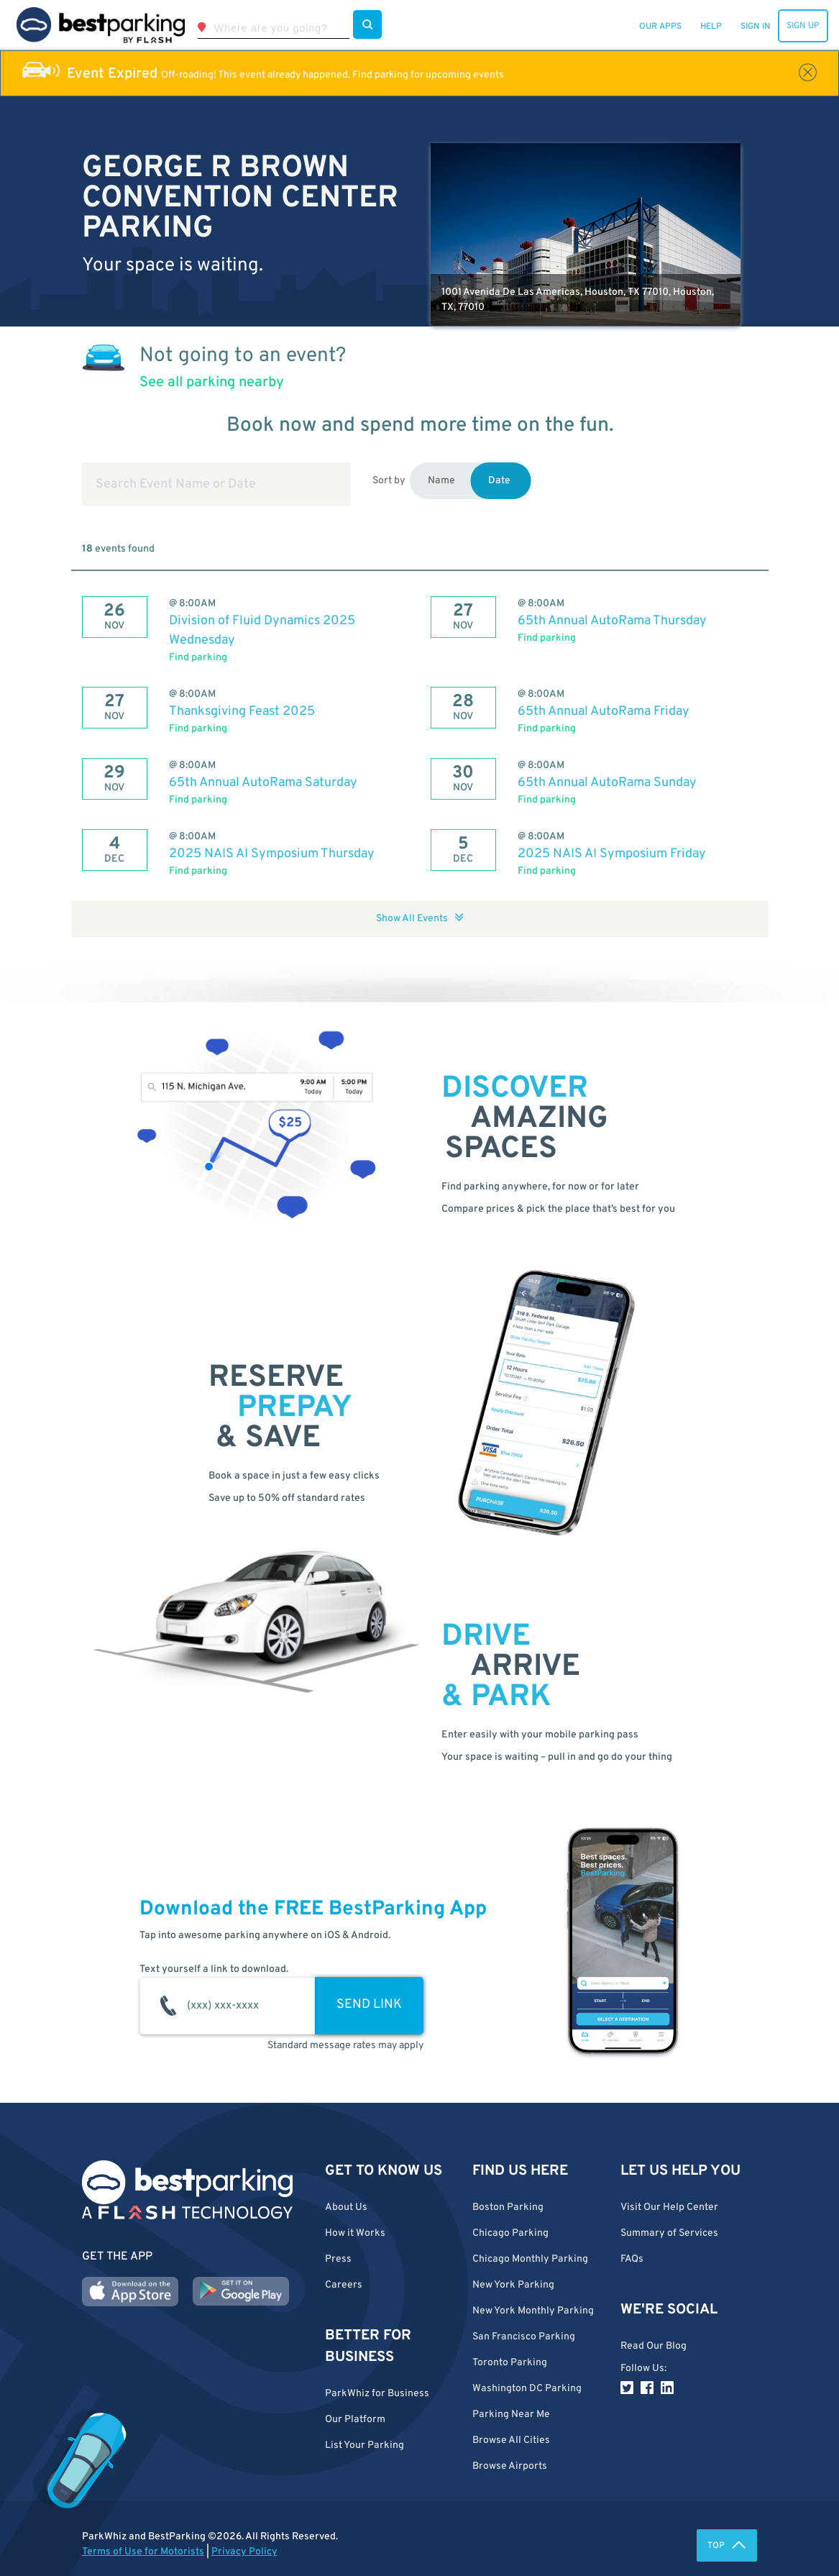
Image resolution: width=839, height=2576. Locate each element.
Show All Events (420, 919)
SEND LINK (369, 2004)
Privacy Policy (244, 2552)
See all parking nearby (211, 382)
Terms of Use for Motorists (143, 2552)
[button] (535, 2440)
